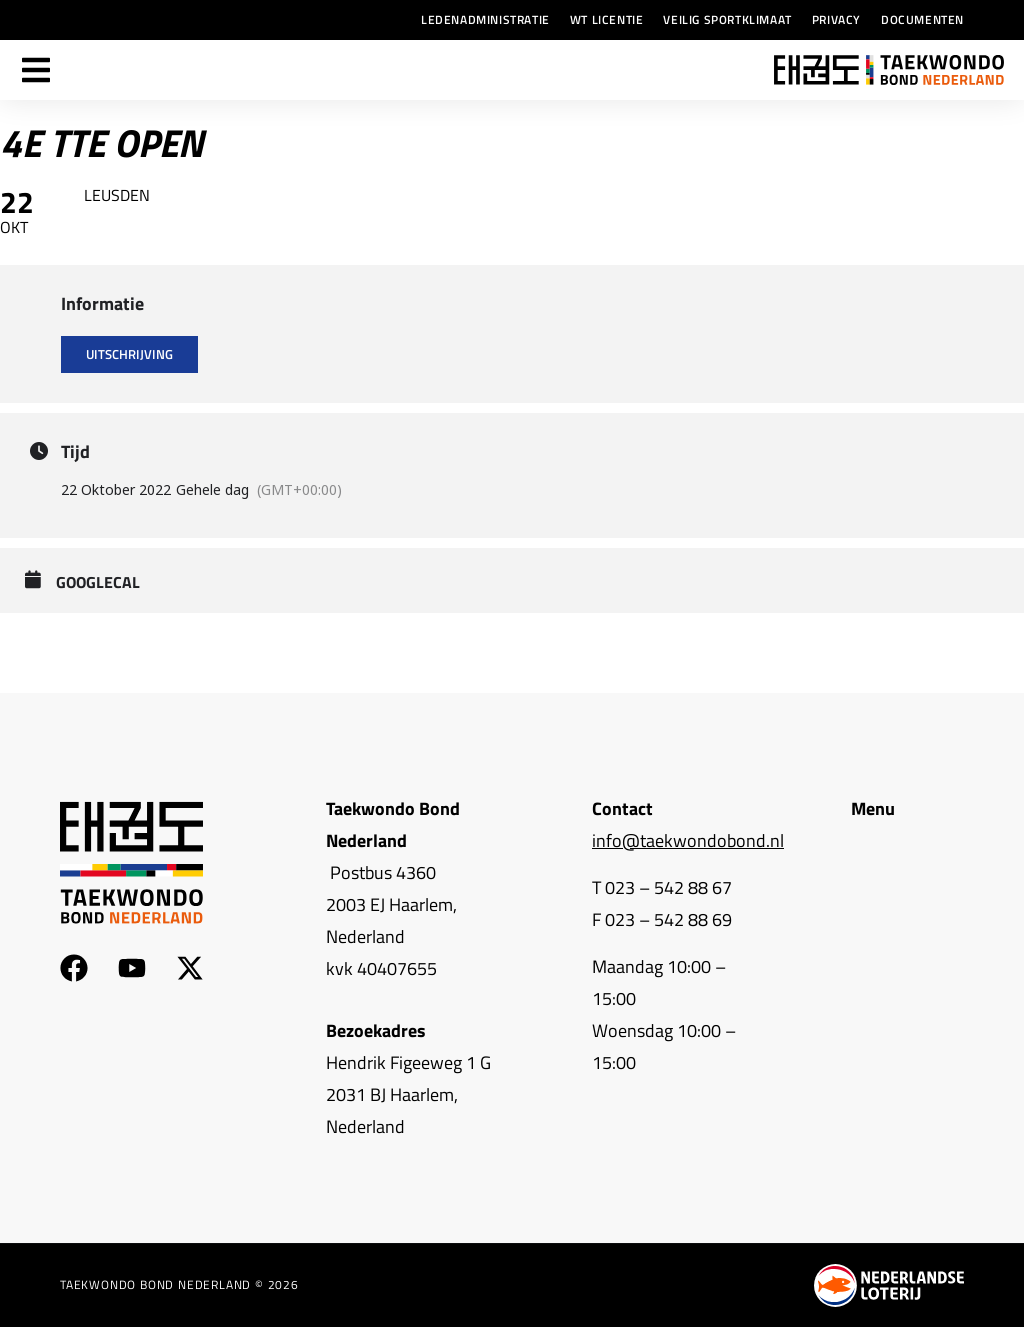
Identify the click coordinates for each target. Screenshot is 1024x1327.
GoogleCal (98, 583)
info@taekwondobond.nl (688, 840)
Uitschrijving (129, 354)
